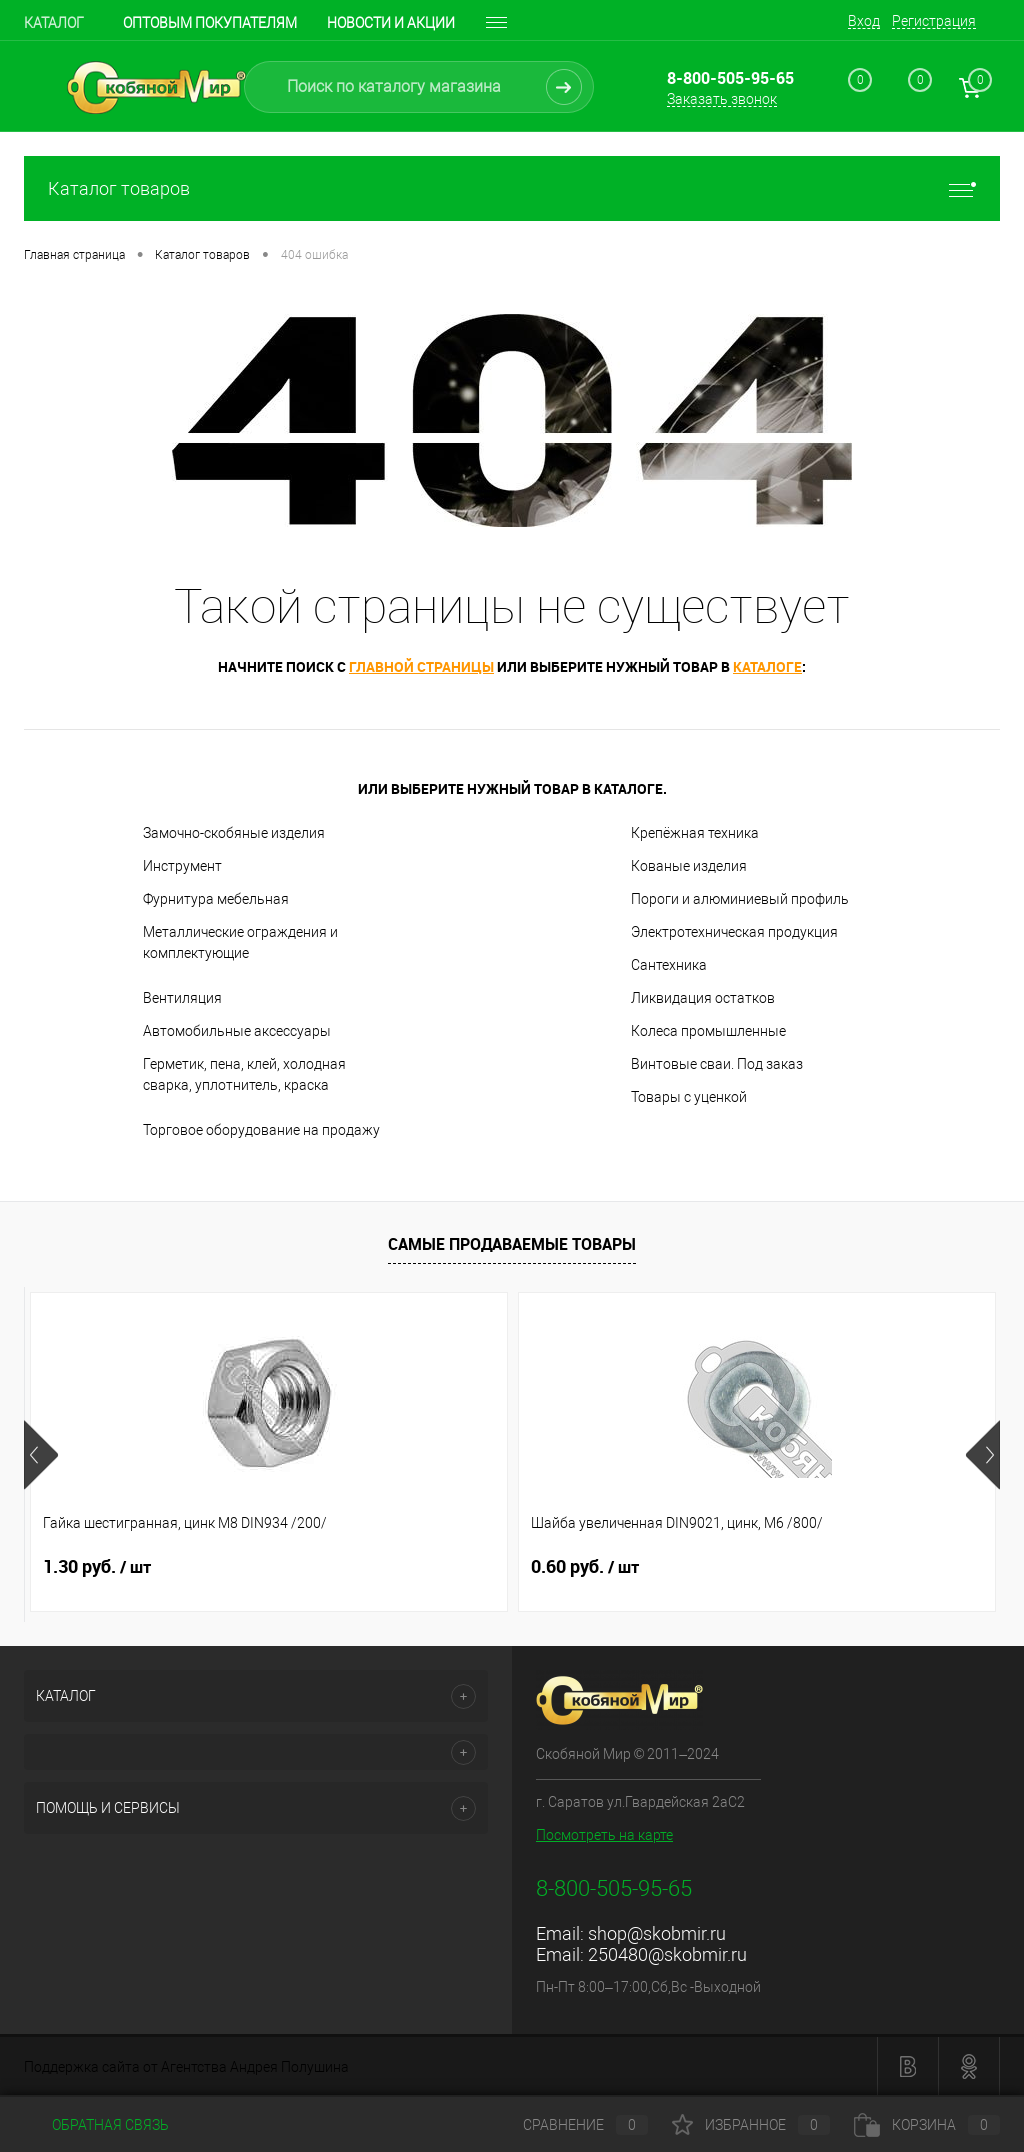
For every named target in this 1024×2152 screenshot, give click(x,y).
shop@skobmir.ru (657, 1933)
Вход (864, 21)
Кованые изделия (689, 866)
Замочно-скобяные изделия (234, 833)
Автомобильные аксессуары (237, 1031)
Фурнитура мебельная (216, 899)
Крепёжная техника (695, 833)
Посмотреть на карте (604, 1835)
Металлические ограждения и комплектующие (240, 942)
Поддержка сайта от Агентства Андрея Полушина (186, 2067)
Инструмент (182, 866)
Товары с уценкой (689, 1097)
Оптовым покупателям (210, 23)
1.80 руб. (748, 1567)
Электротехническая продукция (734, 932)
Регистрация (934, 21)
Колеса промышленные (708, 1031)
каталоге (767, 666)
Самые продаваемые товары (512, 1244)
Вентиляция (182, 998)
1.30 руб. (97, 1567)
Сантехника (669, 965)
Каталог (54, 23)
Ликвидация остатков (703, 998)
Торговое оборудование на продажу (261, 1130)
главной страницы (421, 666)
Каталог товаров (512, 188)
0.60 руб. (422, 1567)
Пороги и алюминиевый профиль (740, 899)
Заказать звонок (722, 99)
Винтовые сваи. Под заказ (717, 1064)
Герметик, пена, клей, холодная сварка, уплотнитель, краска (244, 1074)
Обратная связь (96, 2125)
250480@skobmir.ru (667, 1954)
